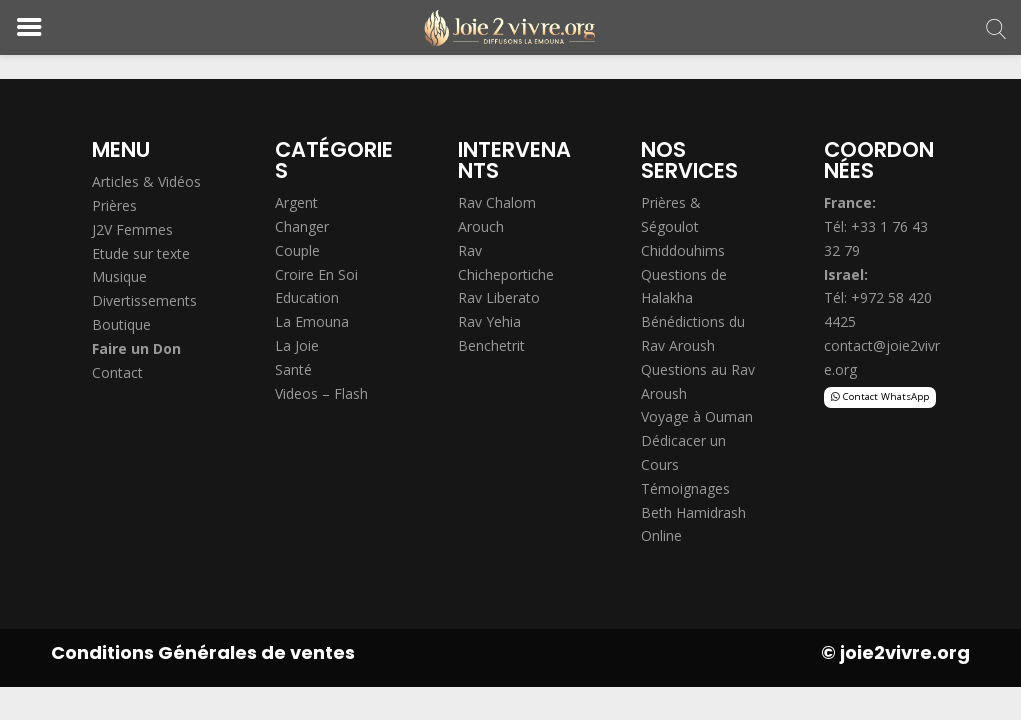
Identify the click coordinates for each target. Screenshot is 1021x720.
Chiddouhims (683, 250)
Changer (302, 226)
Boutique (121, 324)
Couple (297, 250)
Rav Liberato (499, 297)
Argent (296, 202)
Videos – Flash (321, 393)
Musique (119, 276)
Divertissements (144, 300)
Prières (114, 205)
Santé (293, 369)
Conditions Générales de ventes (203, 652)
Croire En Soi (316, 274)
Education (307, 297)
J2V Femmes (132, 229)
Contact (117, 372)
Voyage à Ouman (697, 416)
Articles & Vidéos (146, 181)
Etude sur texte (141, 253)
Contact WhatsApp (886, 396)
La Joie (297, 345)
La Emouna (312, 321)
